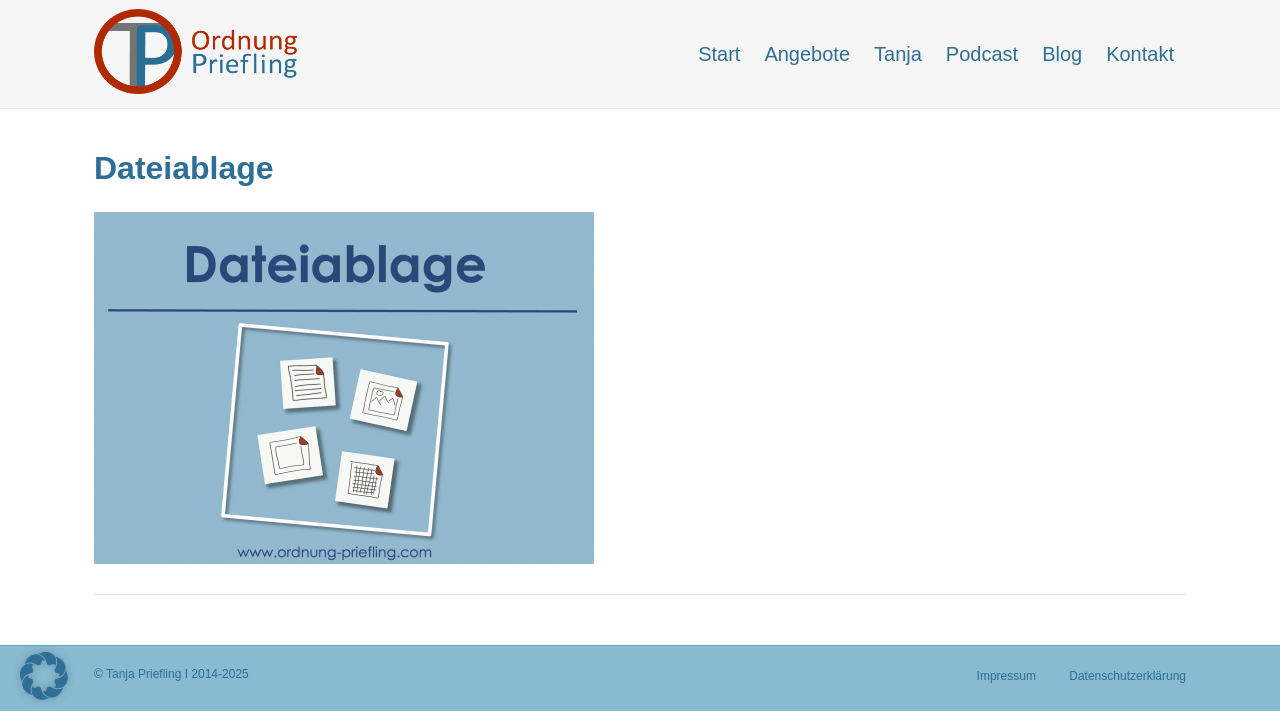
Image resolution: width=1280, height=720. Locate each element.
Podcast (982, 54)
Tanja (898, 54)
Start (719, 54)
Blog (1062, 54)
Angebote (807, 54)
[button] (44, 676)
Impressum (1006, 676)
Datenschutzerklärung (1127, 676)
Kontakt (1140, 54)
